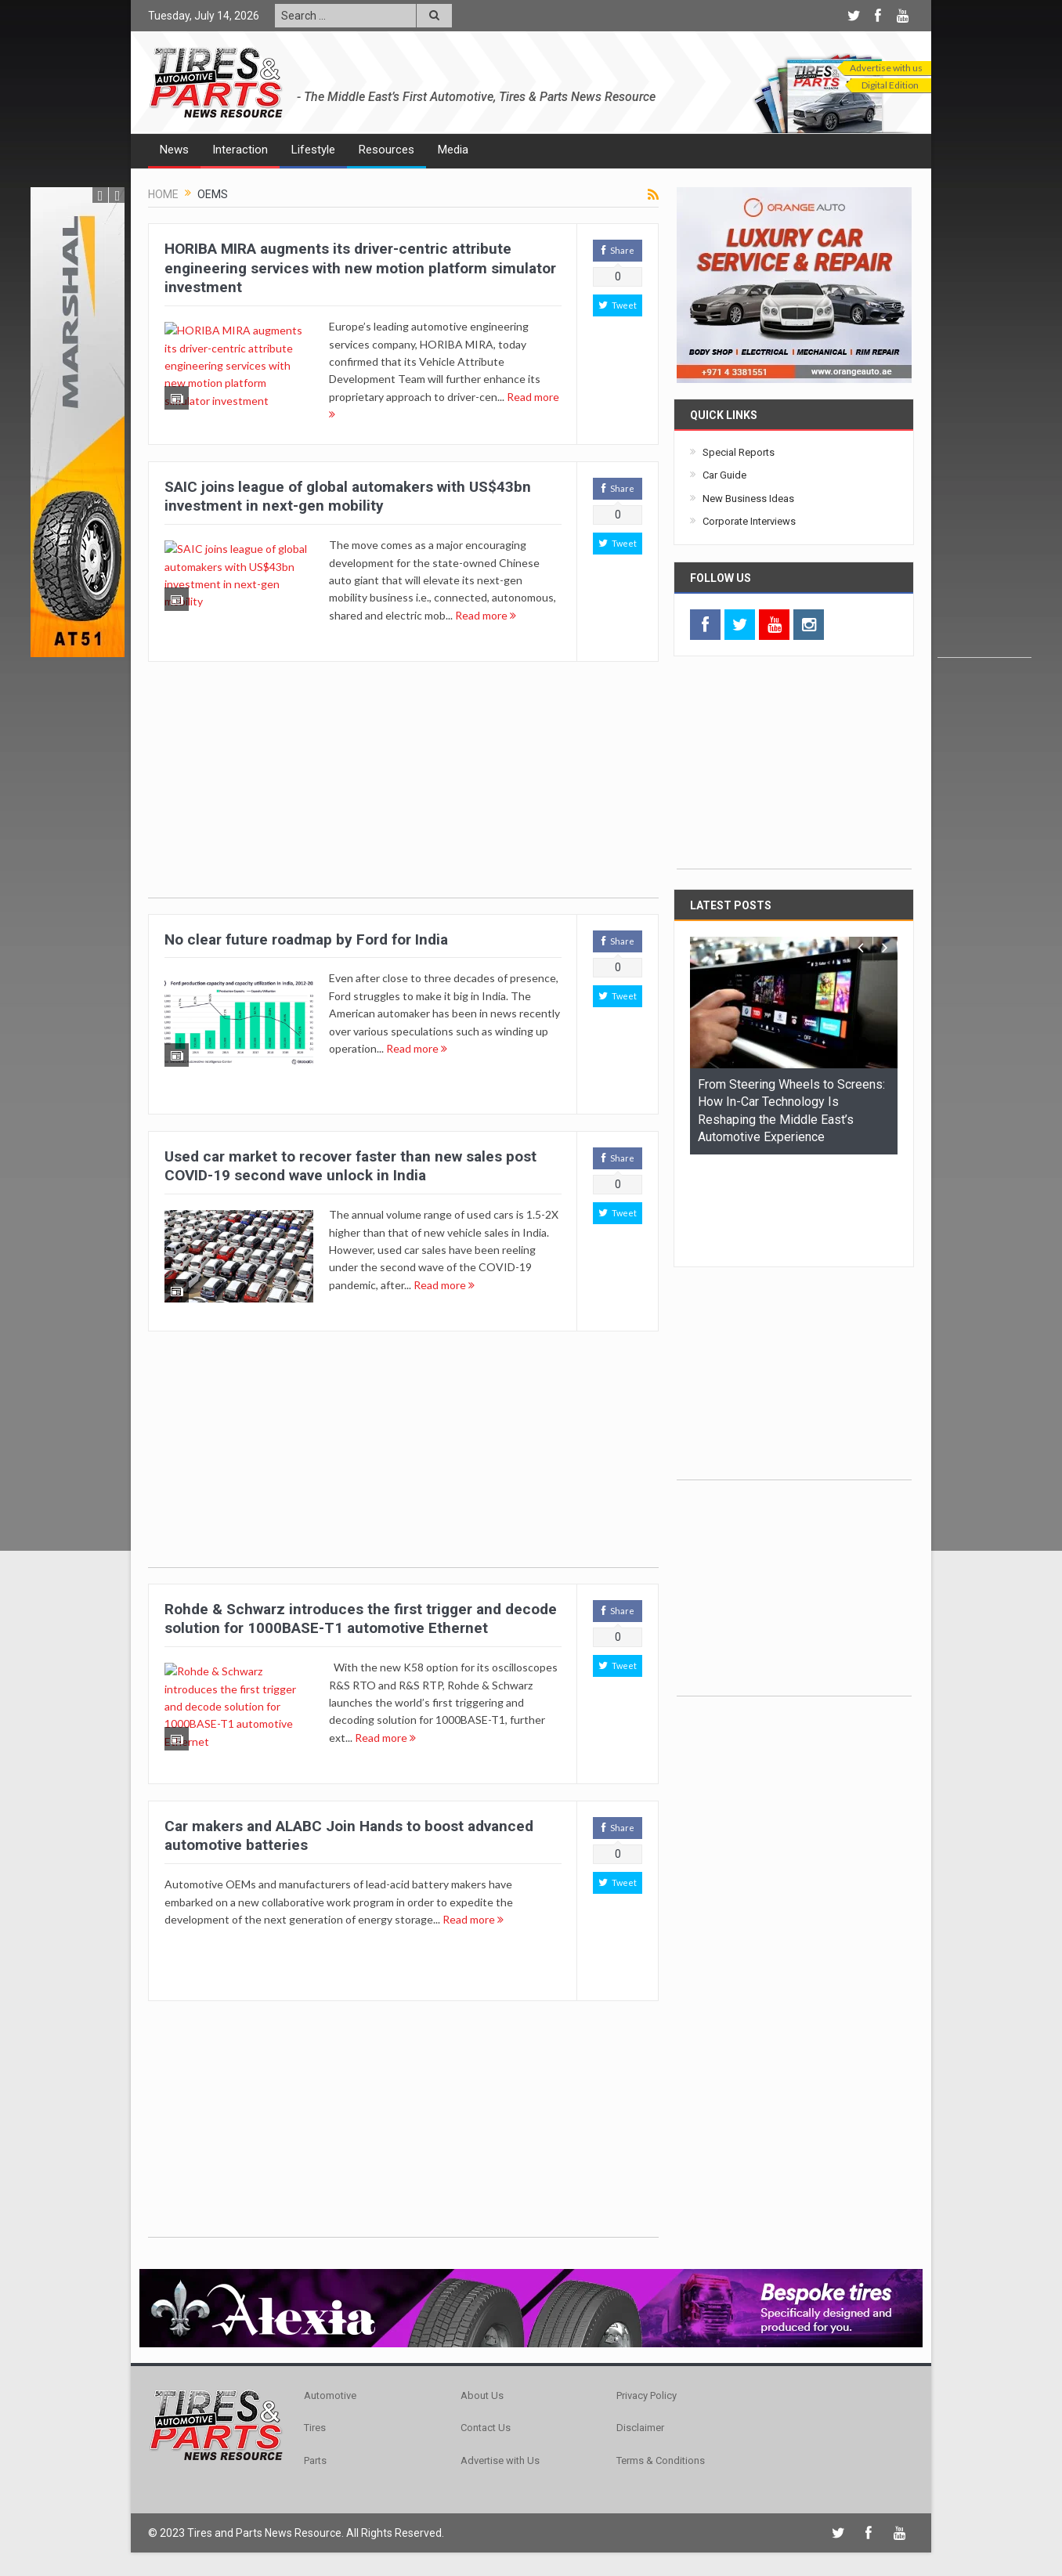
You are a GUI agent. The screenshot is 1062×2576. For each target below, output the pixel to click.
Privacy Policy (646, 2395)
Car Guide (724, 475)
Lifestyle (313, 150)
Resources (386, 150)
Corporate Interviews (749, 521)
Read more (485, 615)
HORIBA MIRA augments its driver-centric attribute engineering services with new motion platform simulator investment (360, 268)
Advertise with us (886, 68)
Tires (315, 2427)
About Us (482, 2395)
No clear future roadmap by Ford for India (306, 939)
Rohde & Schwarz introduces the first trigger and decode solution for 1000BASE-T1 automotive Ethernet (360, 1619)
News (174, 150)
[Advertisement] (984, 422)
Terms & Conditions (660, 2460)
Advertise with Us (500, 2460)
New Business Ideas (748, 498)
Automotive (330, 2395)
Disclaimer (640, 2427)
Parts (315, 2460)
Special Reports (739, 452)
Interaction (240, 150)
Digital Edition (890, 85)
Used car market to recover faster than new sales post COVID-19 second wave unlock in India (350, 1166)
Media (453, 150)
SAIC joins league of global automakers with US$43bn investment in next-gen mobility (347, 496)
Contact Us (486, 2427)
